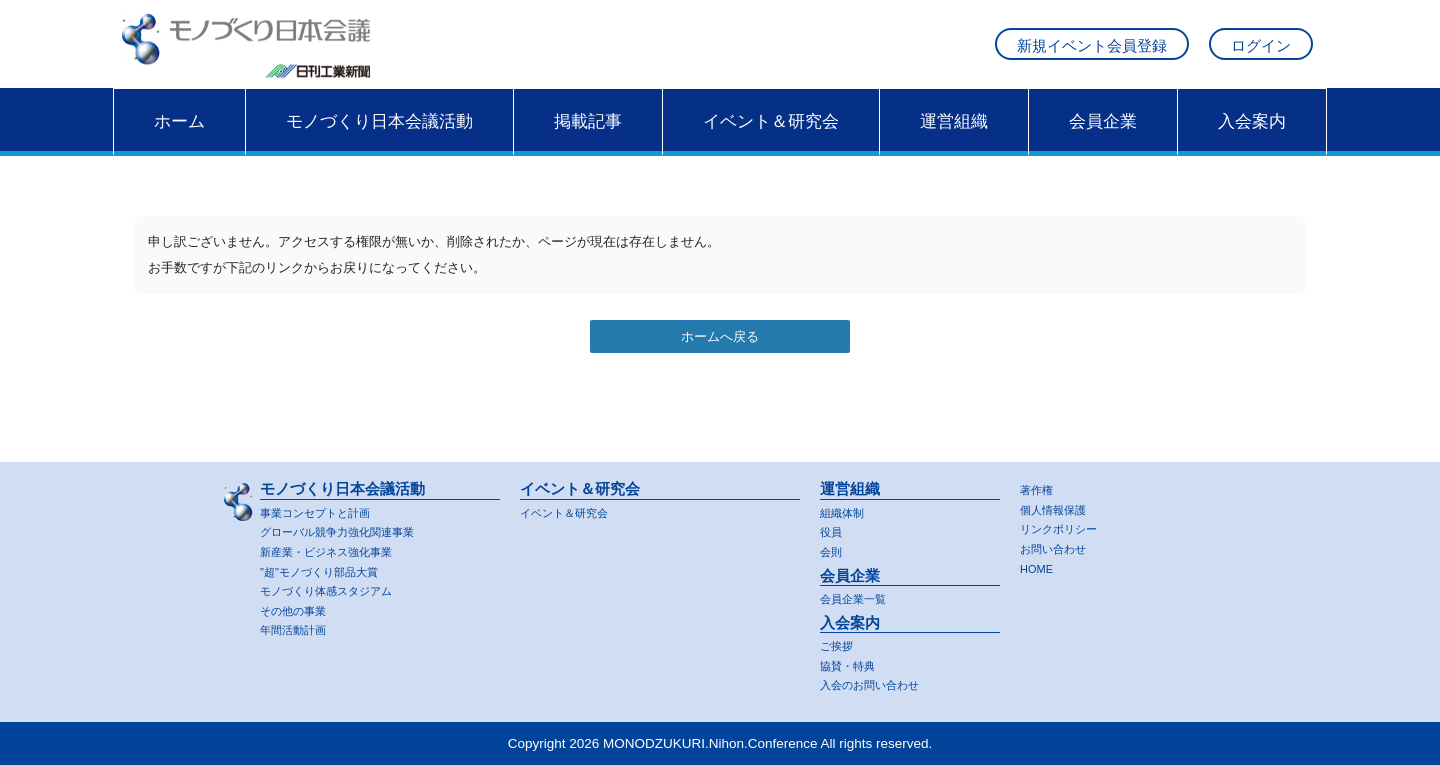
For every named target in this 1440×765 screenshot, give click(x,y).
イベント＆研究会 (771, 137)
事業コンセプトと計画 (325, 505)
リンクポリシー (1065, 524)
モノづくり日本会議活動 (379, 137)
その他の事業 (299, 608)
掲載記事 (588, 137)
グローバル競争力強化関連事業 (351, 526)
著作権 (1039, 483)
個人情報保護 (1059, 503)
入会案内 (1252, 137)
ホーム (179, 137)
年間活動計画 (299, 629)
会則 (833, 546)
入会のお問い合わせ (878, 684)
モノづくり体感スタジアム (338, 588)
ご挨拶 (839, 643)
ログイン (1261, 53)
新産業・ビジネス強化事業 (338, 546)
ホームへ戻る (720, 353)
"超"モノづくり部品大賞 (329, 567)
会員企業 (1103, 137)
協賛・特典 (852, 663)
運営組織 (954, 137)
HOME (1039, 565)
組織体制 (846, 505)
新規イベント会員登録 (1092, 53)
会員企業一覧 (859, 595)
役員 (833, 526)
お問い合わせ (1059, 544)
